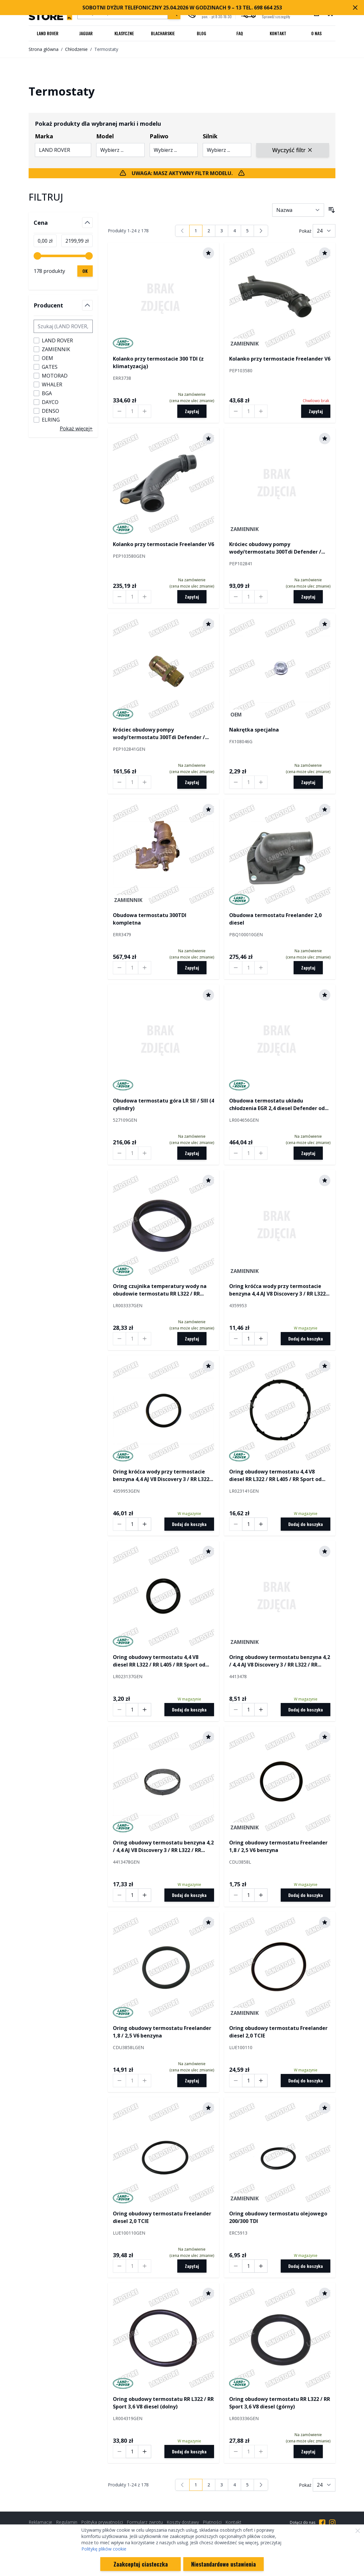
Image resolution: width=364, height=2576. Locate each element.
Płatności (212, 2522)
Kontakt (278, 33)
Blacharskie (163, 33)
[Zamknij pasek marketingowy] (355, 7)
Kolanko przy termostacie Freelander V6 (279, 358)
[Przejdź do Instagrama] (332, 2522)
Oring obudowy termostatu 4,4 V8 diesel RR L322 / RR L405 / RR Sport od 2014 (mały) (159, 1661)
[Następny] (261, 231)
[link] (182, 231)
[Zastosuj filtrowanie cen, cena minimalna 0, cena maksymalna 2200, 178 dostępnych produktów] (85, 271)
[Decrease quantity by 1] (119, 411)
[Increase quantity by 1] (144, 411)
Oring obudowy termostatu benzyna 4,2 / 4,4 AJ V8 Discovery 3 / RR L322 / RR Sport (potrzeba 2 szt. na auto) (279, 1661)
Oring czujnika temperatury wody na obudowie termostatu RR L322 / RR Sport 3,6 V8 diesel (160, 1290)
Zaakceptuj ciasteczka (140, 2564)
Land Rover (47, 33)
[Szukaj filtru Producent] (63, 326)
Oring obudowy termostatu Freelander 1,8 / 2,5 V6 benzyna (278, 1846)
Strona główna (43, 49)
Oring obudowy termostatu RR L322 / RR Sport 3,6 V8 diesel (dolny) (163, 2403)
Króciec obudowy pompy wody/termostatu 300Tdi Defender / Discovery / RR (275, 548)
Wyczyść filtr (292, 150)
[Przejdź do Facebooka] (322, 2522)
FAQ (239, 33)
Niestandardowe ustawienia (223, 2564)
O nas (316, 33)
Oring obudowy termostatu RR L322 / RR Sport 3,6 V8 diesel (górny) (279, 2403)
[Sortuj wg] (298, 210)
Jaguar (86, 33)
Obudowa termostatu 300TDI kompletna (149, 919)
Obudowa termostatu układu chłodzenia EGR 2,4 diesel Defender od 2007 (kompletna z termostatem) (277, 1104)
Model (105, 136)
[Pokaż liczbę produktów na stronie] (324, 230)
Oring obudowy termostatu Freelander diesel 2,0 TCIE (278, 2032)
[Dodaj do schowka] (208, 253)
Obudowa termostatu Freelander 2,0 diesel (275, 919)
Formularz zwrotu (145, 2522)
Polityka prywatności (102, 2522)
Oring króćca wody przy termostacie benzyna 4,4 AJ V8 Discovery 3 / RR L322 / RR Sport (279, 1290)
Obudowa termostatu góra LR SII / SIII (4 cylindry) (163, 1104)
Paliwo (159, 136)
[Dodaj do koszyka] (305, 1338)
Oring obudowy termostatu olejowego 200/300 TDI (278, 2217)
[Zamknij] (357, 2531)
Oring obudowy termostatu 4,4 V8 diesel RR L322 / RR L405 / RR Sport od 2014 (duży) (275, 1475)
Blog (201, 33)
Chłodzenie (76, 49)
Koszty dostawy (183, 2522)
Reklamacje (40, 2522)
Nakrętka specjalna (254, 729)
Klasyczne (124, 33)
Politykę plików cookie (103, 2549)
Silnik (210, 136)
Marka (44, 136)
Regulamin (66, 2522)
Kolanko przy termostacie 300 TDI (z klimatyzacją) (158, 362)
